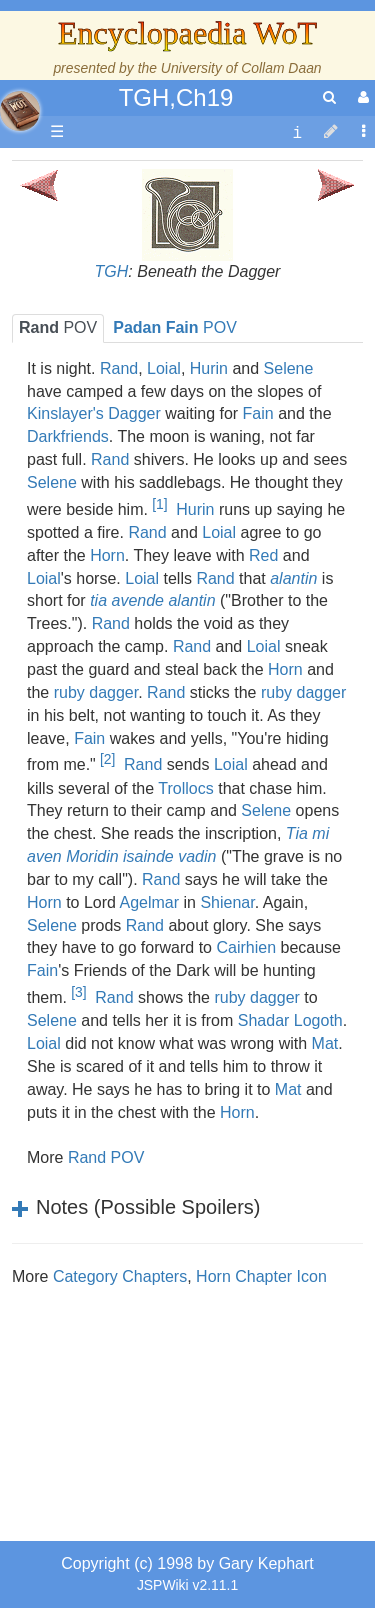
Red (263, 555)
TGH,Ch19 (176, 97)
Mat (325, 1043)
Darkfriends (68, 436)
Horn (107, 555)
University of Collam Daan (241, 68)
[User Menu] (361, 97)
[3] (78, 992)
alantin (293, 578)
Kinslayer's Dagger (94, 413)
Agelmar (150, 902)
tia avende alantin (152, 600)
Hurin (209, 368)
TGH (112, 271)
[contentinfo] (297, 132)
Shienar (227, 902)
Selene (289, 368)
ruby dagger (96, 692)
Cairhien (246, 947)
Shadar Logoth (290, 1020)
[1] (159, 504)
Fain (258, 413)
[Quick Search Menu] (329, 97)
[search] (329, 97)
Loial (164, 368)
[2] (107, 759)
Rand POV (106, 1157)
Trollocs (185, 788)
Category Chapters (120, 1276)
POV (58, 327)
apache (20, 111)
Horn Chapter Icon (261, 1276)
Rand (119, 368)
